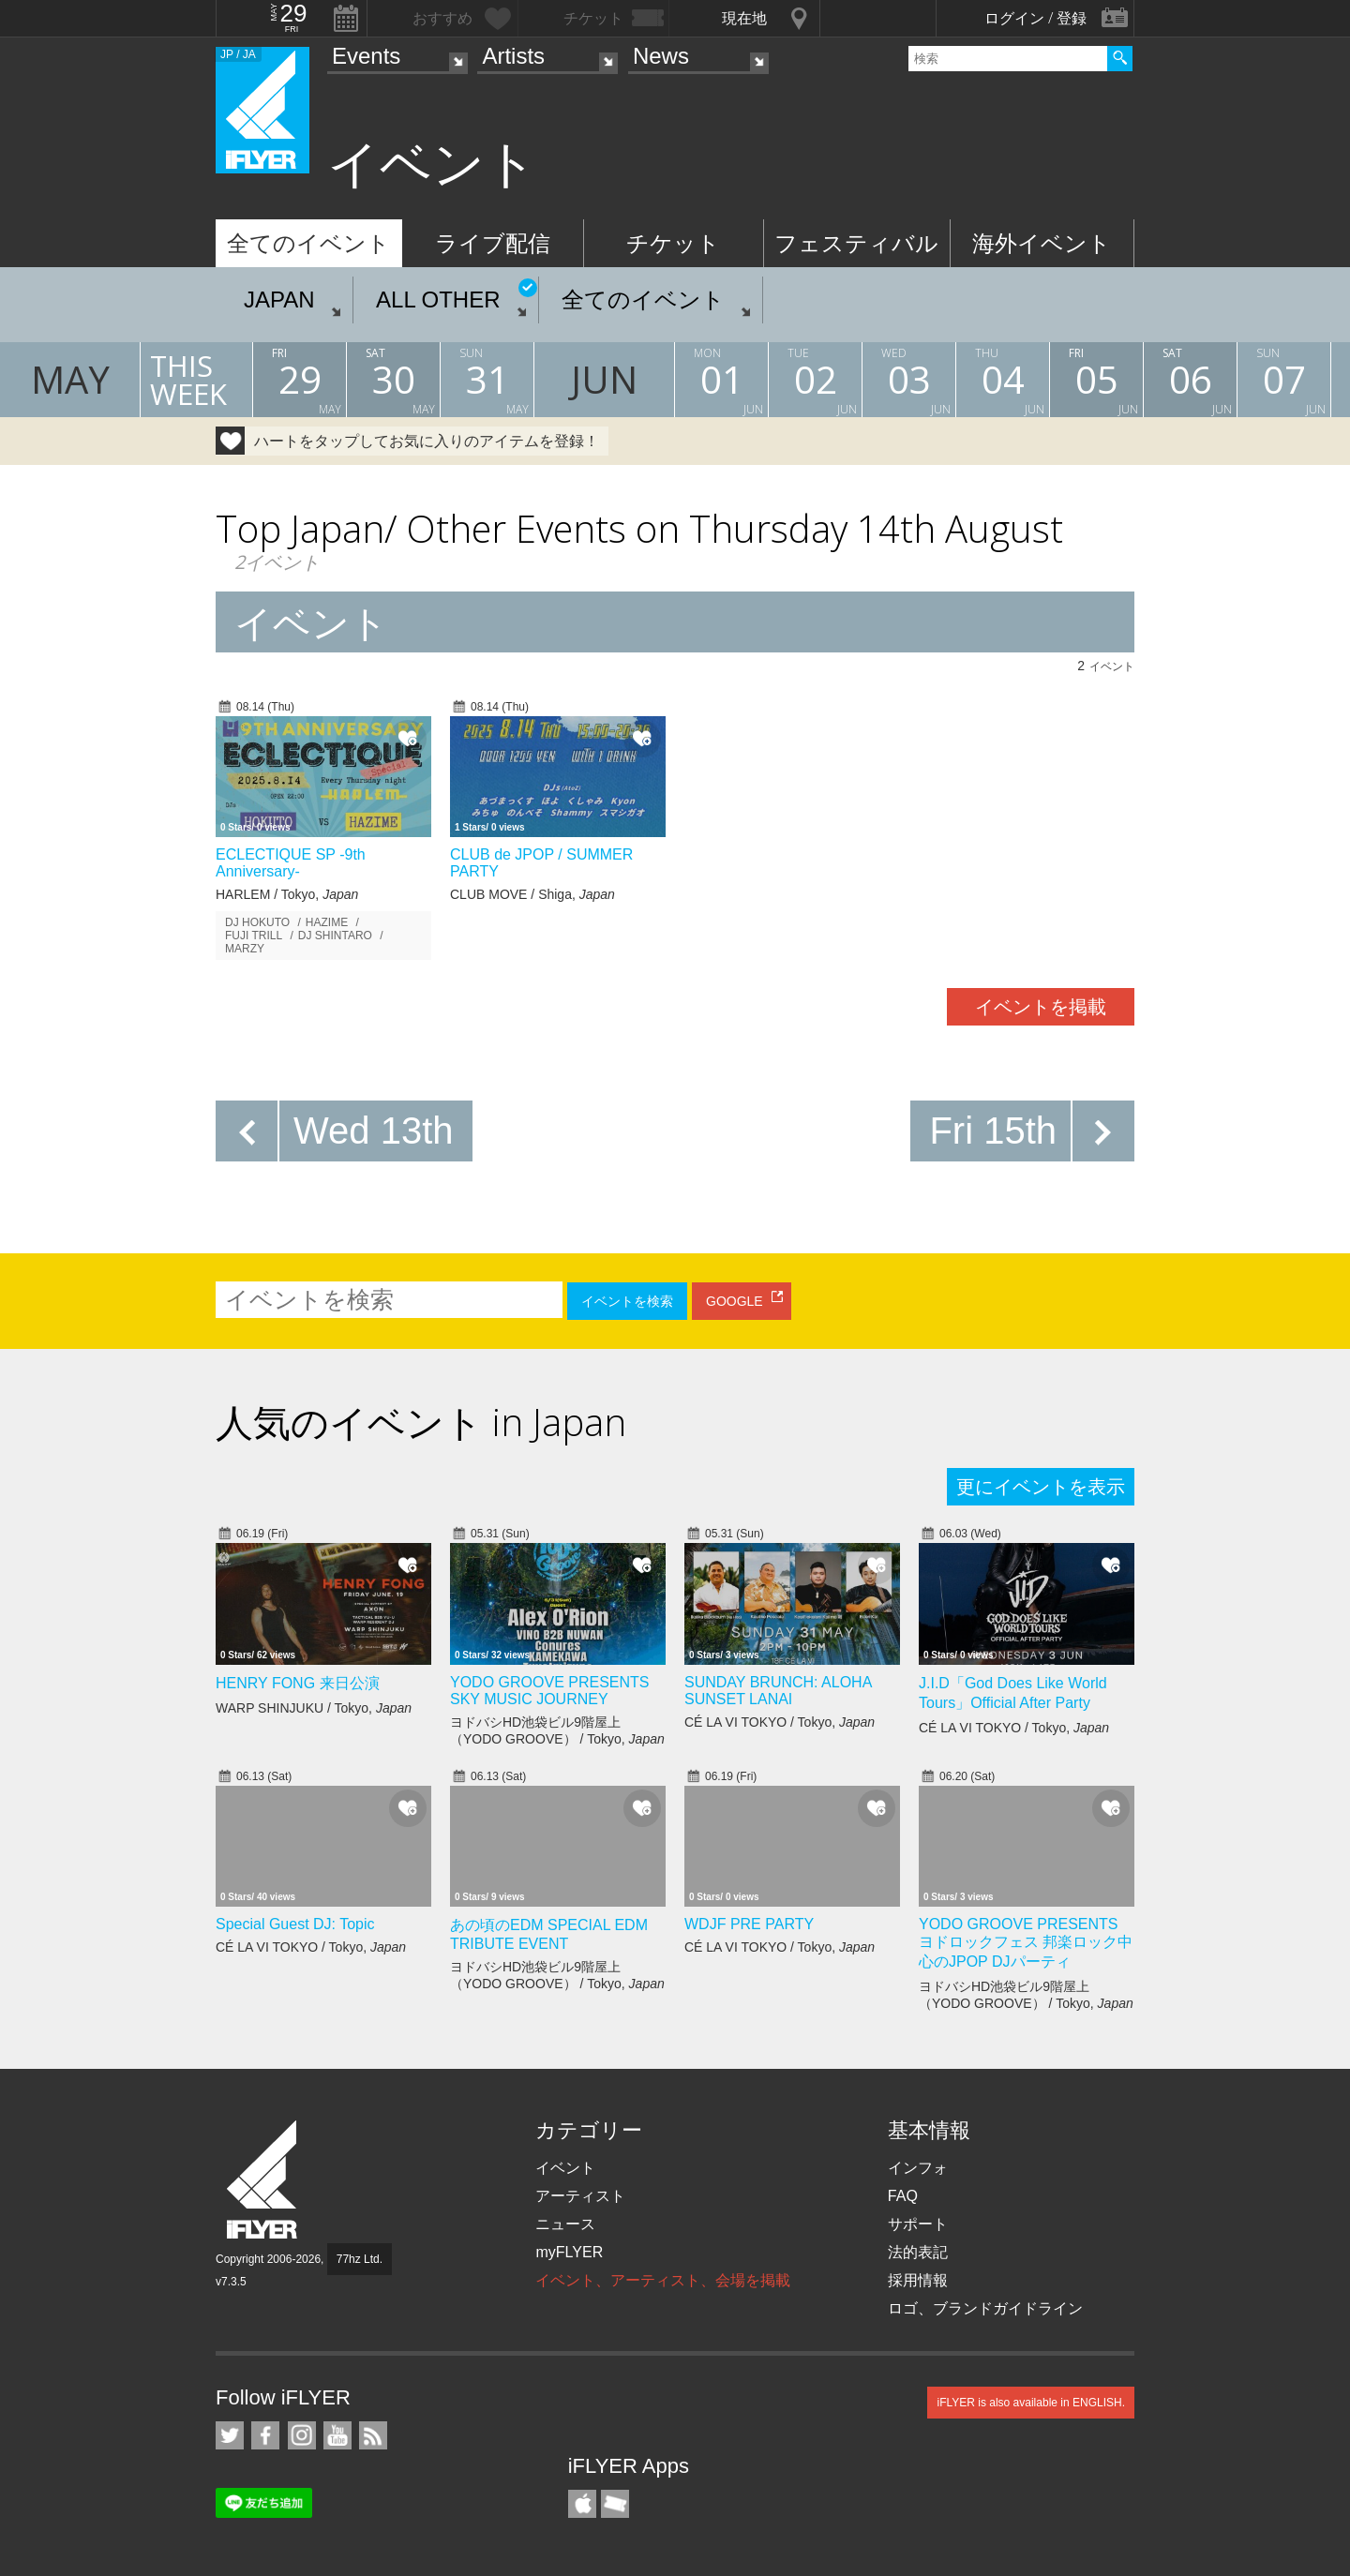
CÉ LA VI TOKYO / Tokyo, (779, 1722)
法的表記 (918, 2252)
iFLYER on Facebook (265, 2435)
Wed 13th (373, 1130)
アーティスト (580, 2196)
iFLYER (263, 2180)
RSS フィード (373, 2435)
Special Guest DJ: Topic (295, 1924)
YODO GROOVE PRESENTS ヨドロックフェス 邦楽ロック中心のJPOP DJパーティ (1025, 1942)
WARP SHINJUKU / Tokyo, (314, 1707)
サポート (918, 2224)
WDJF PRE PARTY (749, 1924)
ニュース (565, 2224)
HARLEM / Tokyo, (287, 894)
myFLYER (569, 2252)
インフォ (918, 2168)
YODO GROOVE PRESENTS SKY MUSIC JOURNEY (549, 1690)
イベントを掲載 (1040, 1006)
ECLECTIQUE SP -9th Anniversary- (291, 862)
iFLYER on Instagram (302, 2435)
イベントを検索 (627, 1301)
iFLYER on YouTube (337, 2435)
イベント (565, 2168)
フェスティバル (856, 243)
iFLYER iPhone (582, 2504)
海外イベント (1041, 243)
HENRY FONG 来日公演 (298, 1683)
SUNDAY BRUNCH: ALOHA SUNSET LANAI (777, 1690)
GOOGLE (734, 1301)
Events (366, 55)
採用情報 (918, 2280)
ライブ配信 (492, 243)
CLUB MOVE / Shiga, (532, 894)
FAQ (903, 2196)
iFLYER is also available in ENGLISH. (1031, 2402)
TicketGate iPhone (615, 2504)
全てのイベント (308, 243)
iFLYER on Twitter (230, 2435)
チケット (673, 243)
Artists (513, 55)
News (661, 55)
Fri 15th (993, 1130)
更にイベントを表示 (1040, 1486)
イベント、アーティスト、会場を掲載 (662, 2280)
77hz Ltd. (359, 2259)
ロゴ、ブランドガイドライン (985, 2308)
